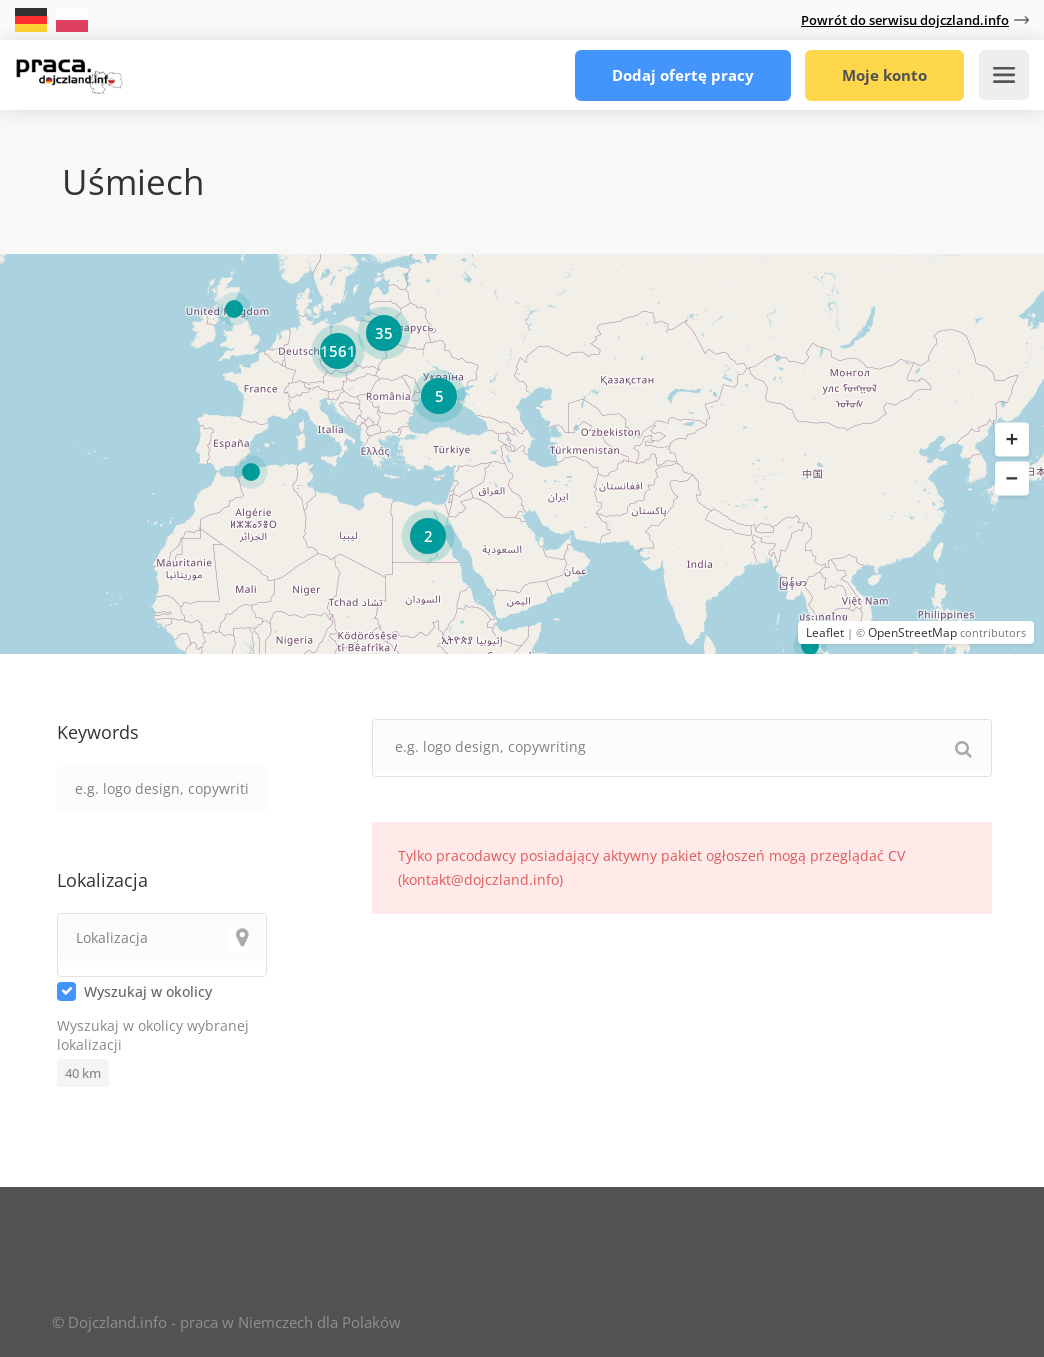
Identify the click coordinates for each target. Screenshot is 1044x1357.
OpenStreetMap (912, 632)
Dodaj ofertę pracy (683, 75)
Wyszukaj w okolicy (148, 991)
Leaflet (825, 632)
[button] (1012, 440)
